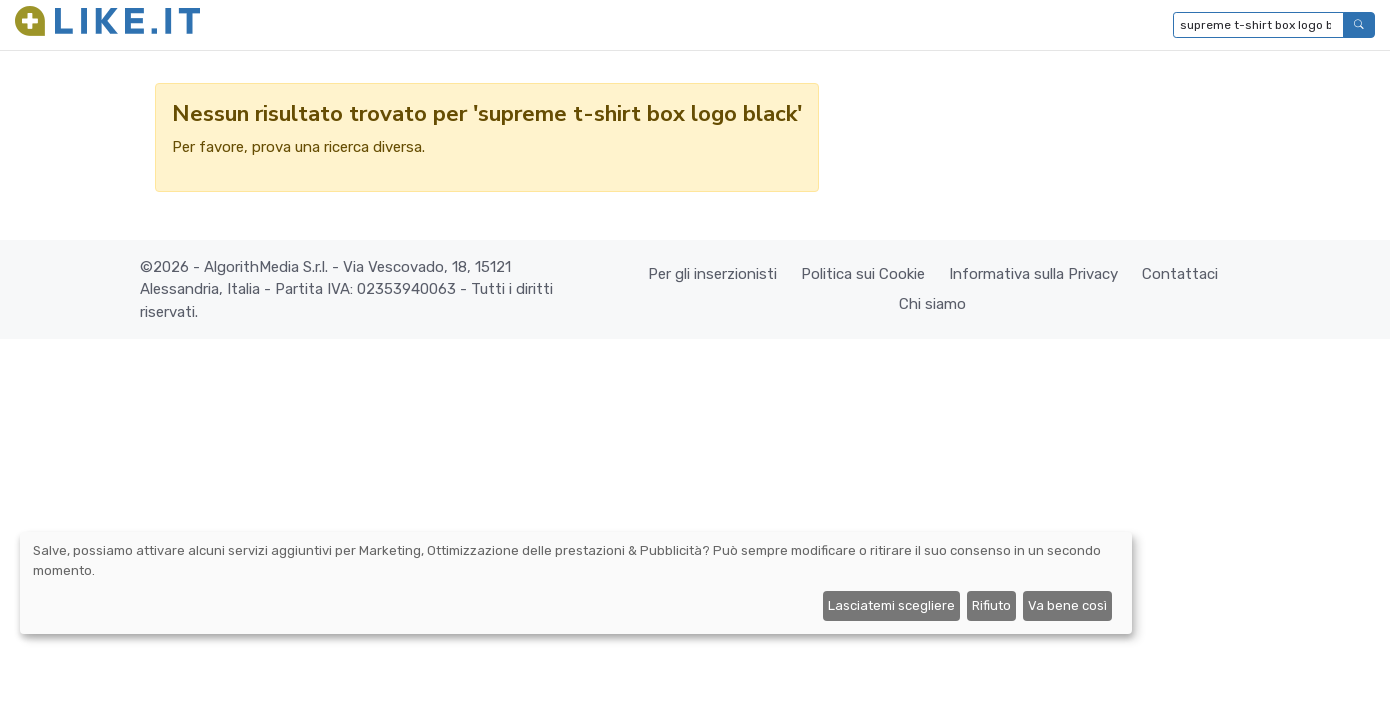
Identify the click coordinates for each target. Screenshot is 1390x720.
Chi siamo (932, 304)
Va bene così (1067, 605)
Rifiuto (991, 605)
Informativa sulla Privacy (1033, 274)
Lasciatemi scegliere (891, 605)
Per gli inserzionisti (712, 274)
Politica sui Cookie (863, 274)
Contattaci (1180, 274)
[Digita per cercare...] (1258, 25)
